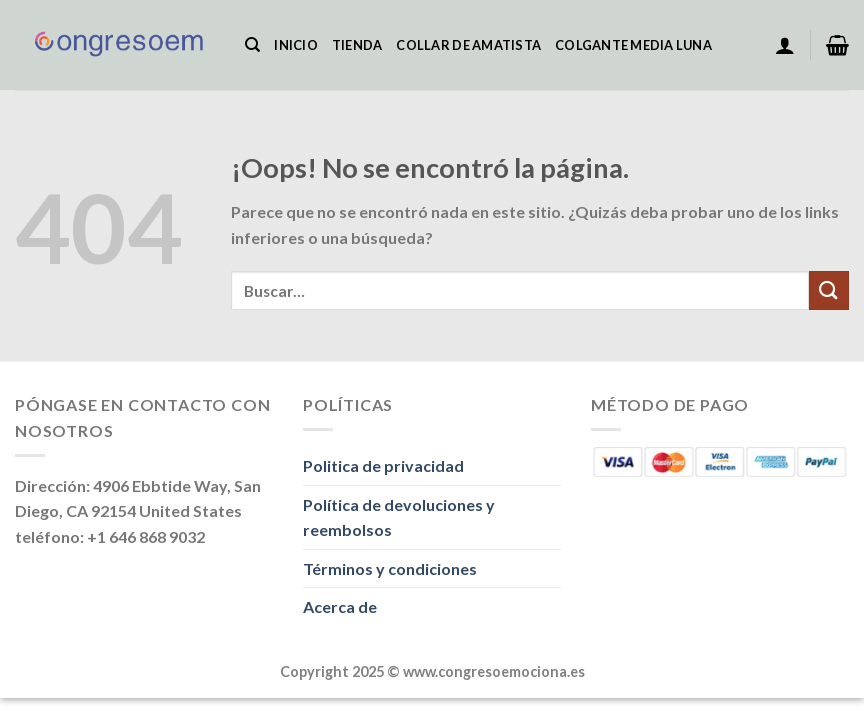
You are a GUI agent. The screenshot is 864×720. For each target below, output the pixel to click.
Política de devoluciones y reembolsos (399, 517)
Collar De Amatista (468, 45)
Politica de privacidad (383, 465)
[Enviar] (829, 290)
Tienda (357, 45)
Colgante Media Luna (633, 45)
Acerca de (340, 606)
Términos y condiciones (390, 568)
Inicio (296, 45)
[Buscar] (252, 45)
